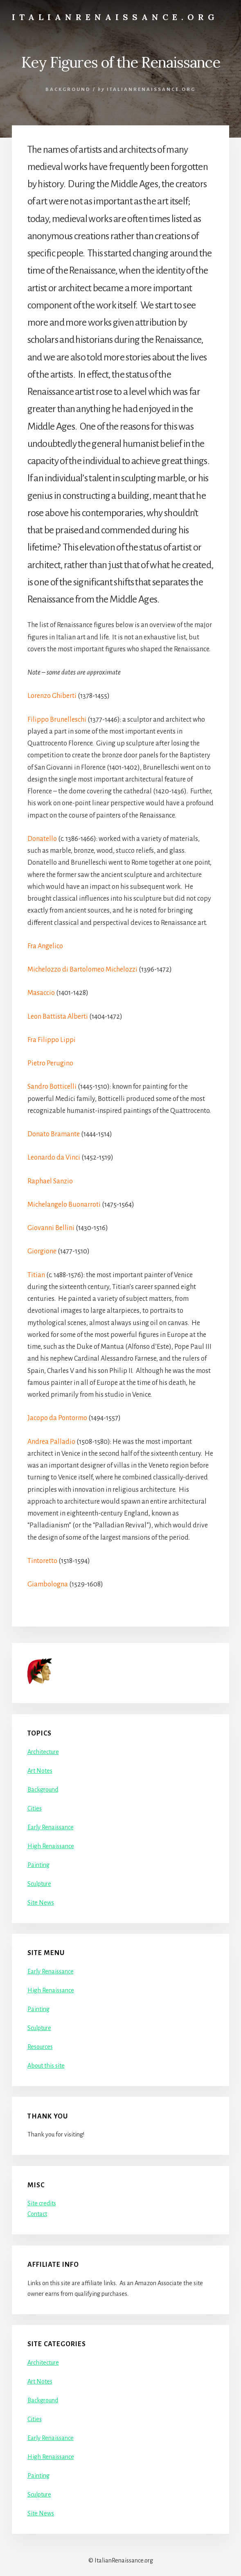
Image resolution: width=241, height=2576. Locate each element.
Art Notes (39, 1770)
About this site (46, 2065)
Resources (40, 2047)
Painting (38, 1865)
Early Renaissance (50, 1827)
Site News (40, 1902)
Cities (34, 1808)
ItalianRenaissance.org (115, 17)
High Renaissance (50, 1846)
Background (68, 89)
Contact (37, 2214)
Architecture (43, 1752)
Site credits (41, 2203)
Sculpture (39, 1883)
